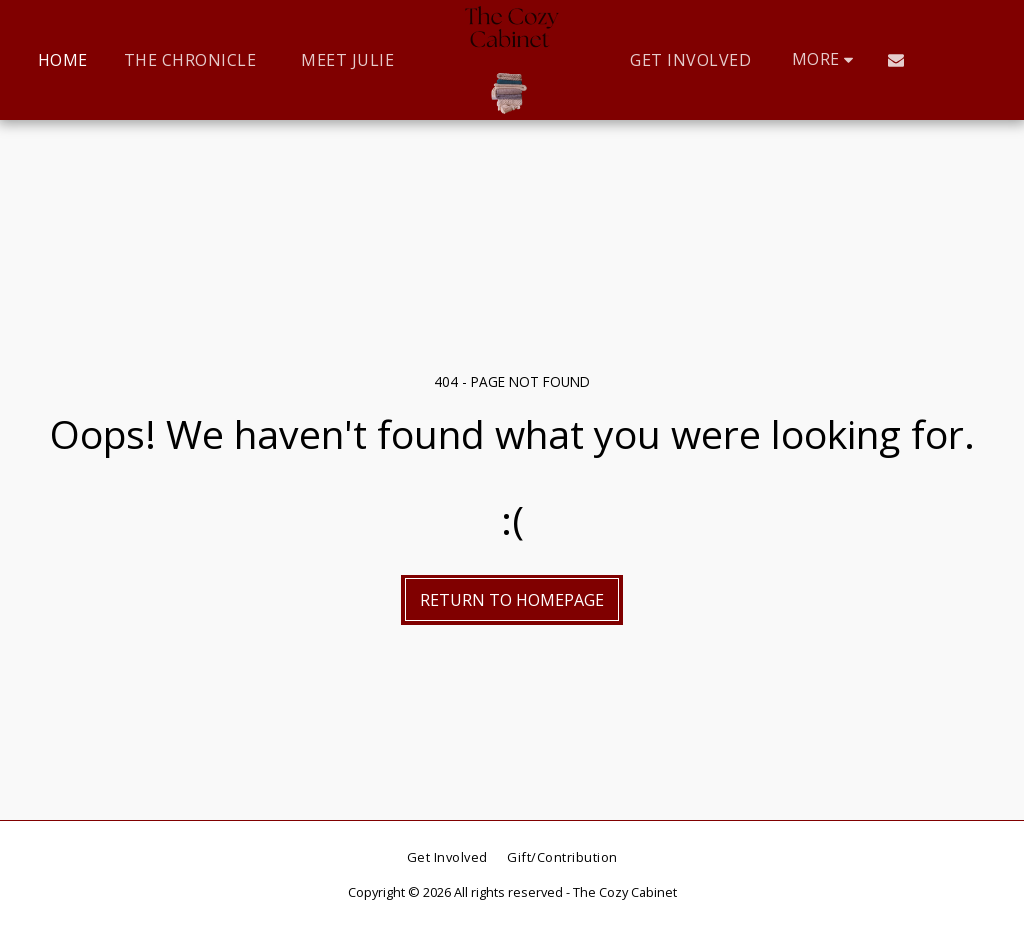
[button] (896, 60)
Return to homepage (512, 600)
